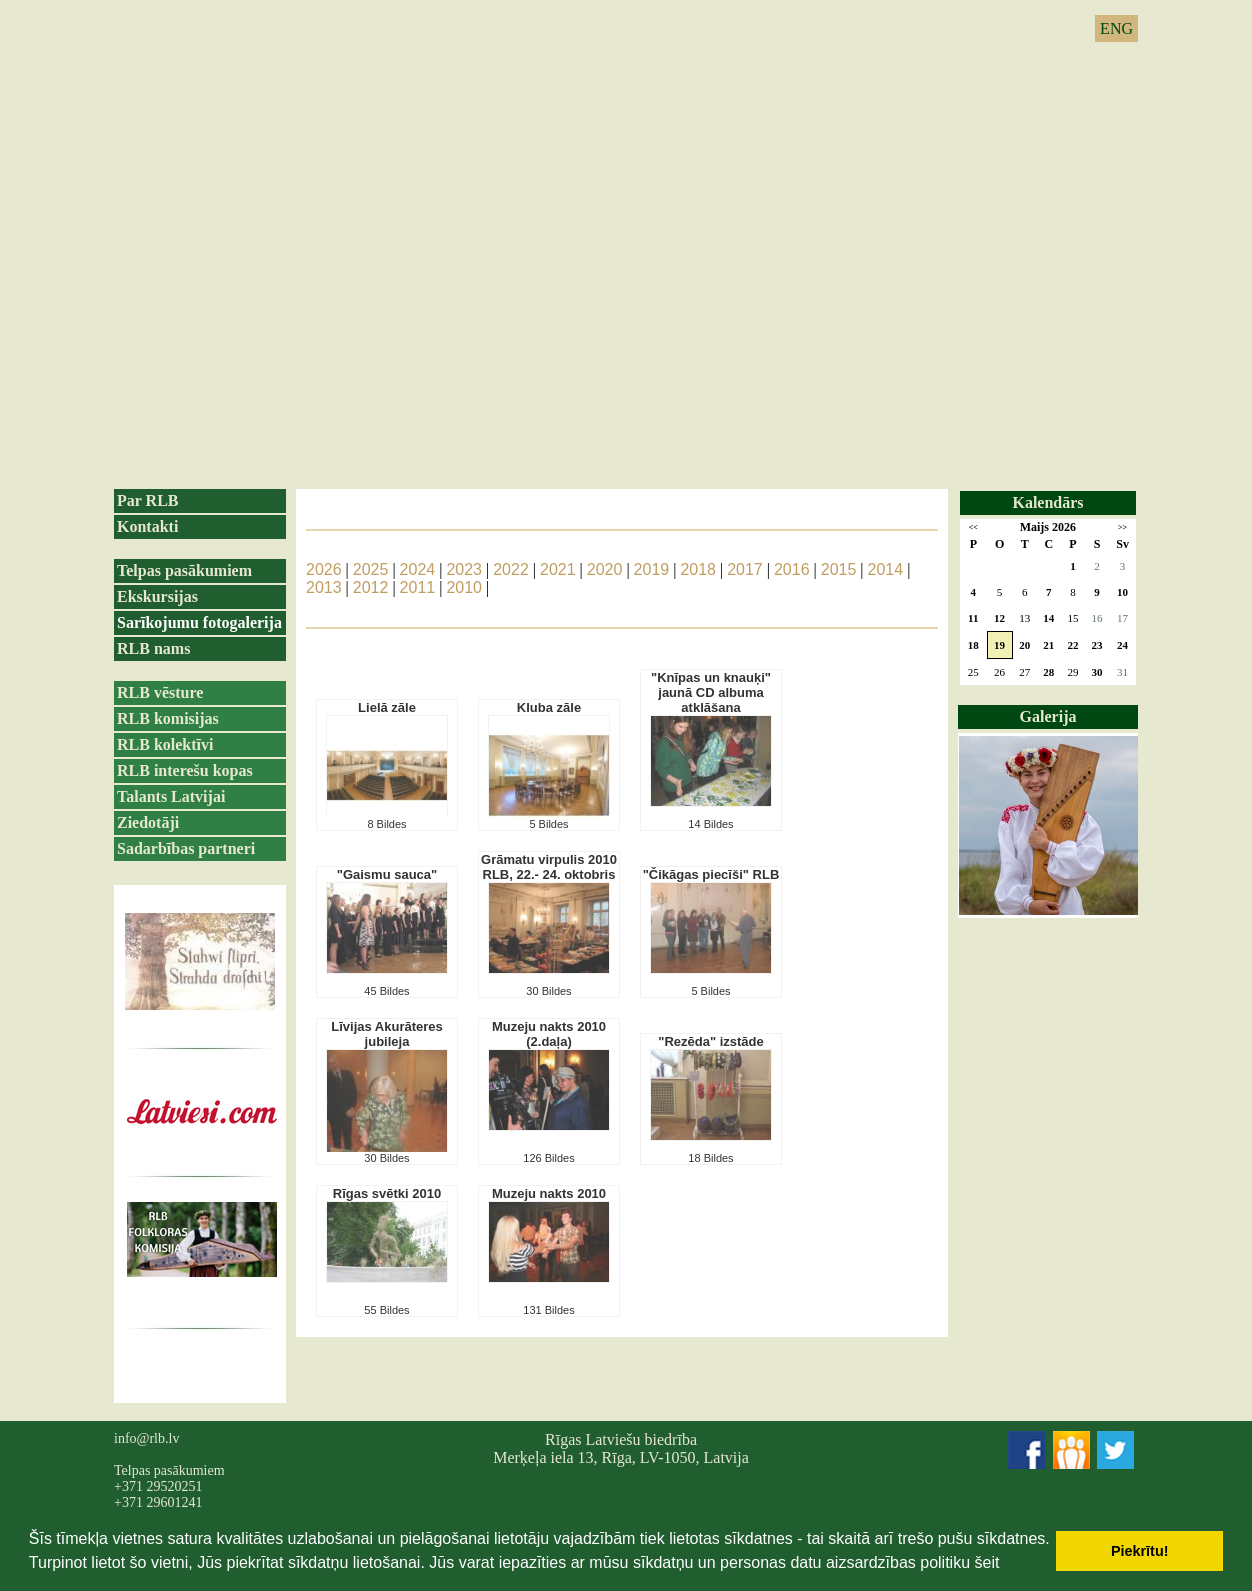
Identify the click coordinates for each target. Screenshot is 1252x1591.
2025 (371, 569)
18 (973, 645)
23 (1097, 645)
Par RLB (147, 500)
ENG (1116, 28)
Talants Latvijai (171, 796)
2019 (652, 569)
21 (1048, 645)
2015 (839, 569)
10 (1122, 592)
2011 (418, 587)
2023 (464, 569)
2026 (324, 569)
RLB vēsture (160, 692)
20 (1024, 645)
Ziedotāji (148, 822)
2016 (792, 569)
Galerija (1048, 716)
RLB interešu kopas (185, 770)
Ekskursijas (157, 596)
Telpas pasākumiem (184, 570)
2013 (324, 587)
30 (1097, 672)
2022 (511, 569)
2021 (558, 569)
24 (1122, 645)
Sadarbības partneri (186, 848)
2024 (418, 569)
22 (1072, 645)
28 (1048, 672)
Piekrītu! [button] (1140, 1551)
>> (1122, 527)
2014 (886, 569)
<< (973, 527)
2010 (464, 587)
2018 (698, 569)
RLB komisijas (168, 718)
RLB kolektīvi (165, 744)
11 (973, 618)
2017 (745, 569)
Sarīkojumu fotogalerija (199, 622)
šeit (986, 1562)
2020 (605, 569)
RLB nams (153, 648)
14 (1048, 618)
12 (999, 618)
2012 (371, 587)
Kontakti (147, 526)
